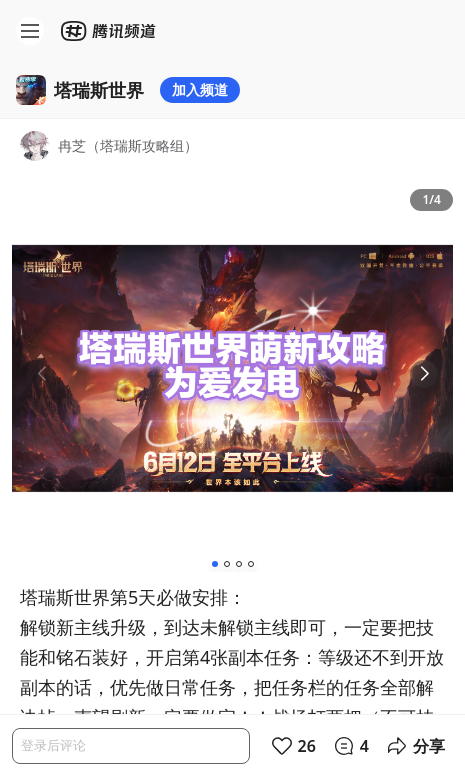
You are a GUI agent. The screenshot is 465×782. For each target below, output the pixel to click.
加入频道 (200, 89)
